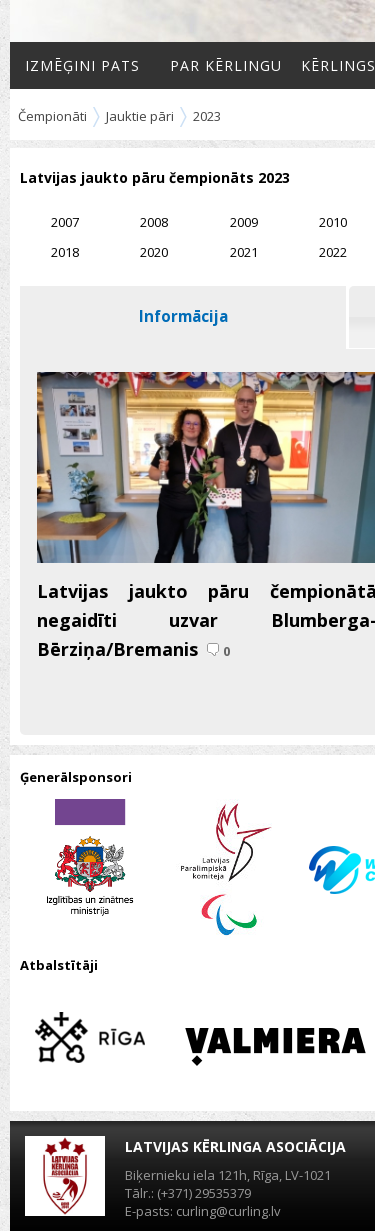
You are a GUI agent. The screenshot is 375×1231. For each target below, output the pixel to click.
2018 (65, 252)
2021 (244, 252)
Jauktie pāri (140, 116)
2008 (154, 222)
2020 (154, 252)
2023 (207, 116)
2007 (65, 222)
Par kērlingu (226, 65)
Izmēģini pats (82, 65)
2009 (244, 222)
